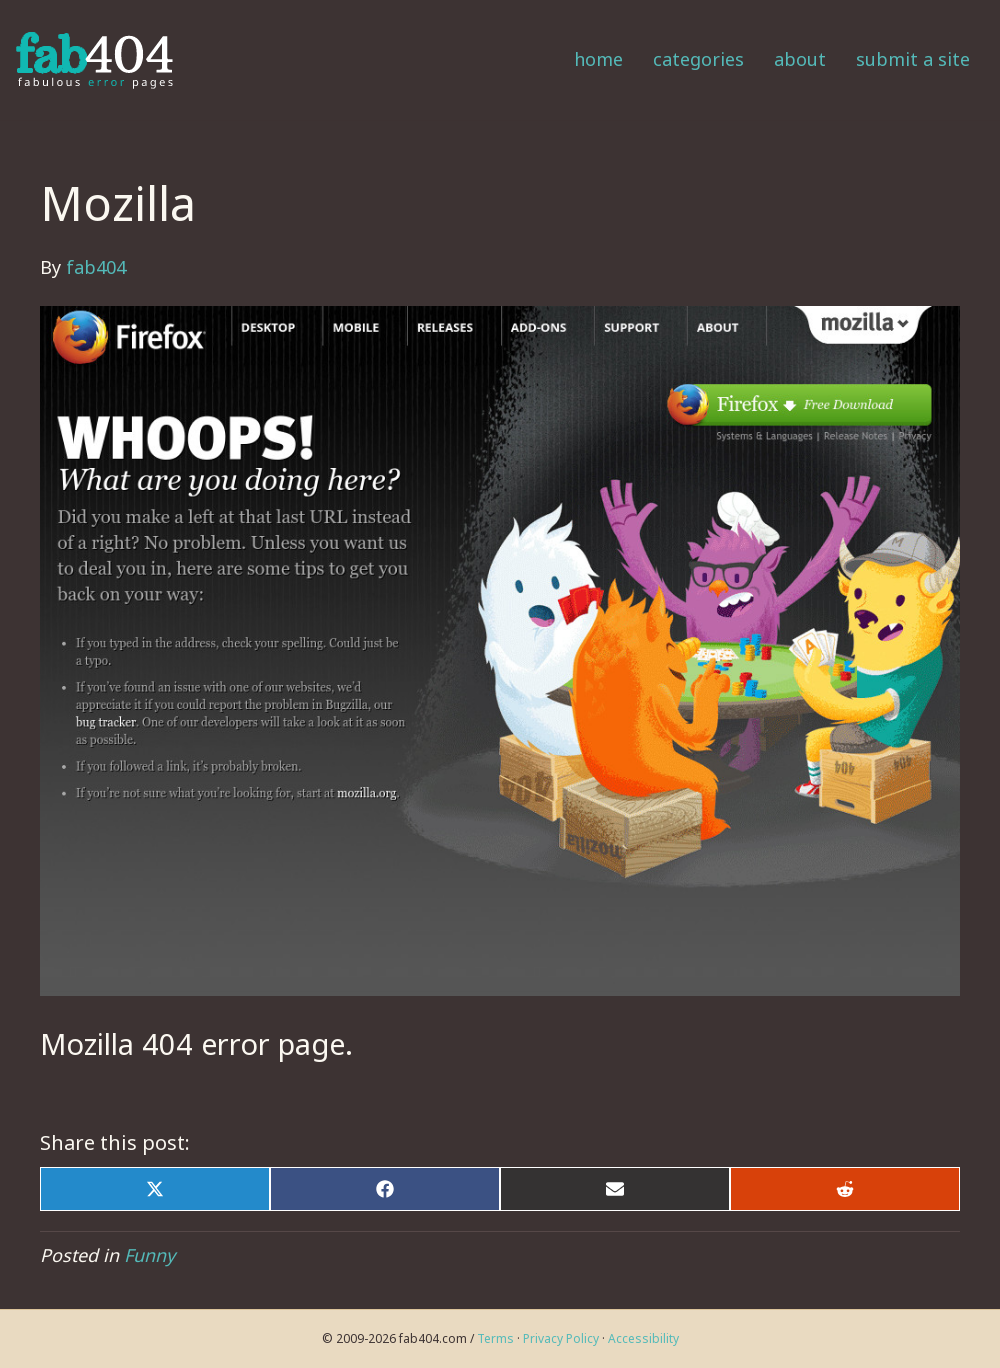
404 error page (243, 1043)
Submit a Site (913, 59)
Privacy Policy (561, 1338)
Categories (698, 59)
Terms (495, 1338)
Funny (149, 1255)
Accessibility (643, 1338)
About (800, 59)
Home (598, 59)
